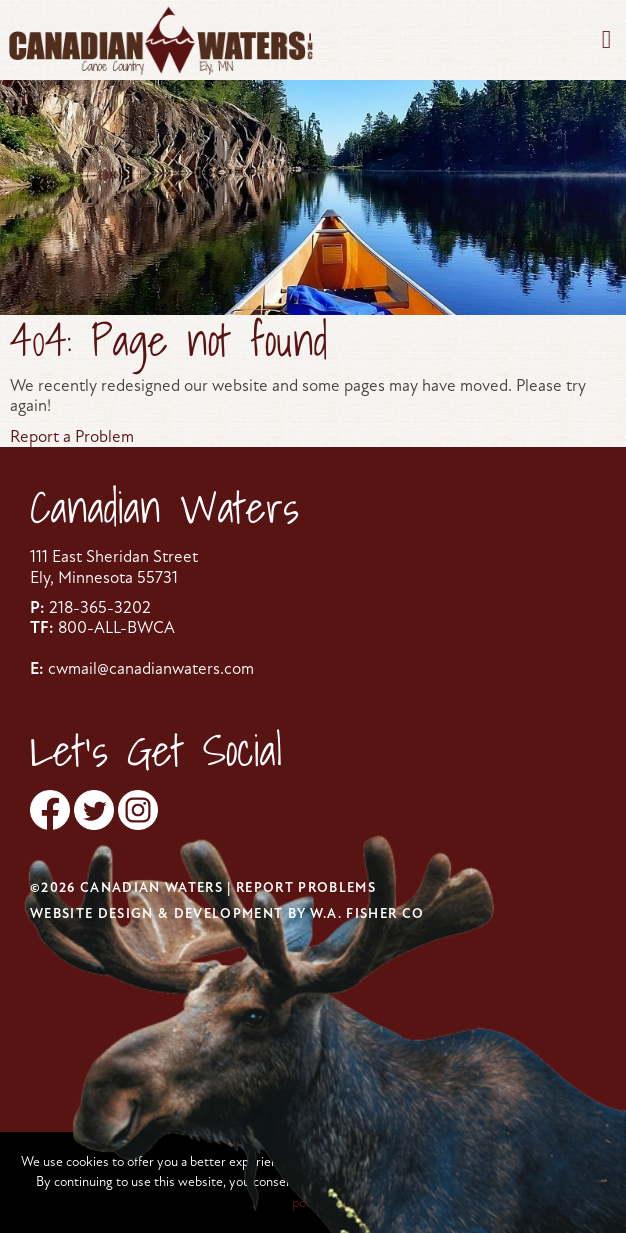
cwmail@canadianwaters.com (151, 668)
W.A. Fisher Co (367, 913)
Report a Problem (72, 436)
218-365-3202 (100, 607)
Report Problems (306, 887)
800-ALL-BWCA (116, 627)
